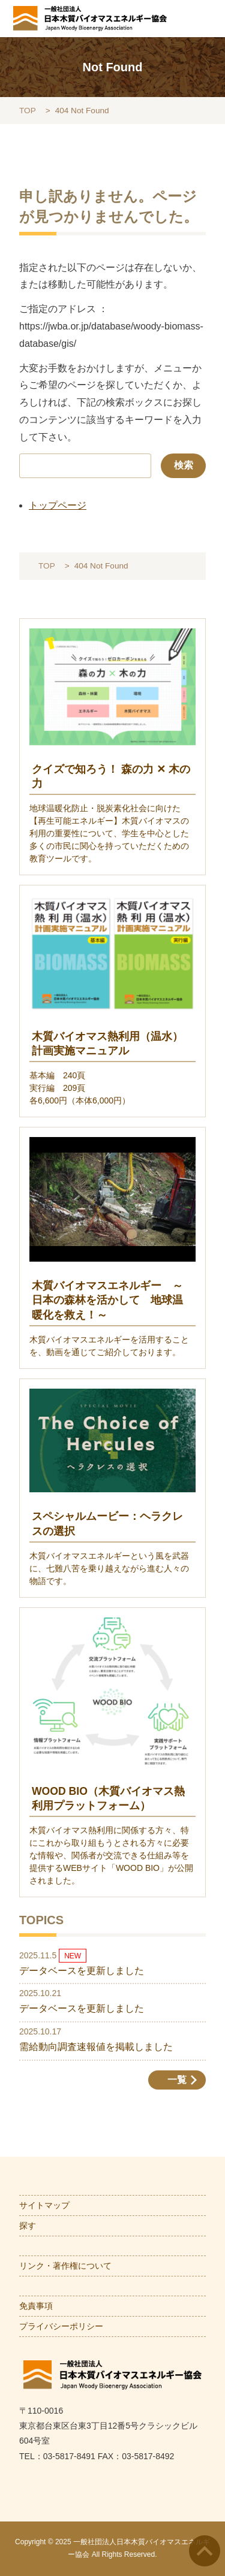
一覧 (177, 2080)
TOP (27, 110)
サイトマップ (44, 2205)
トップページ (57, 505)
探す (27, 2225)
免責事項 (36, 2306)
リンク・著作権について (65, 2265)
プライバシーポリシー (61, 2326)
